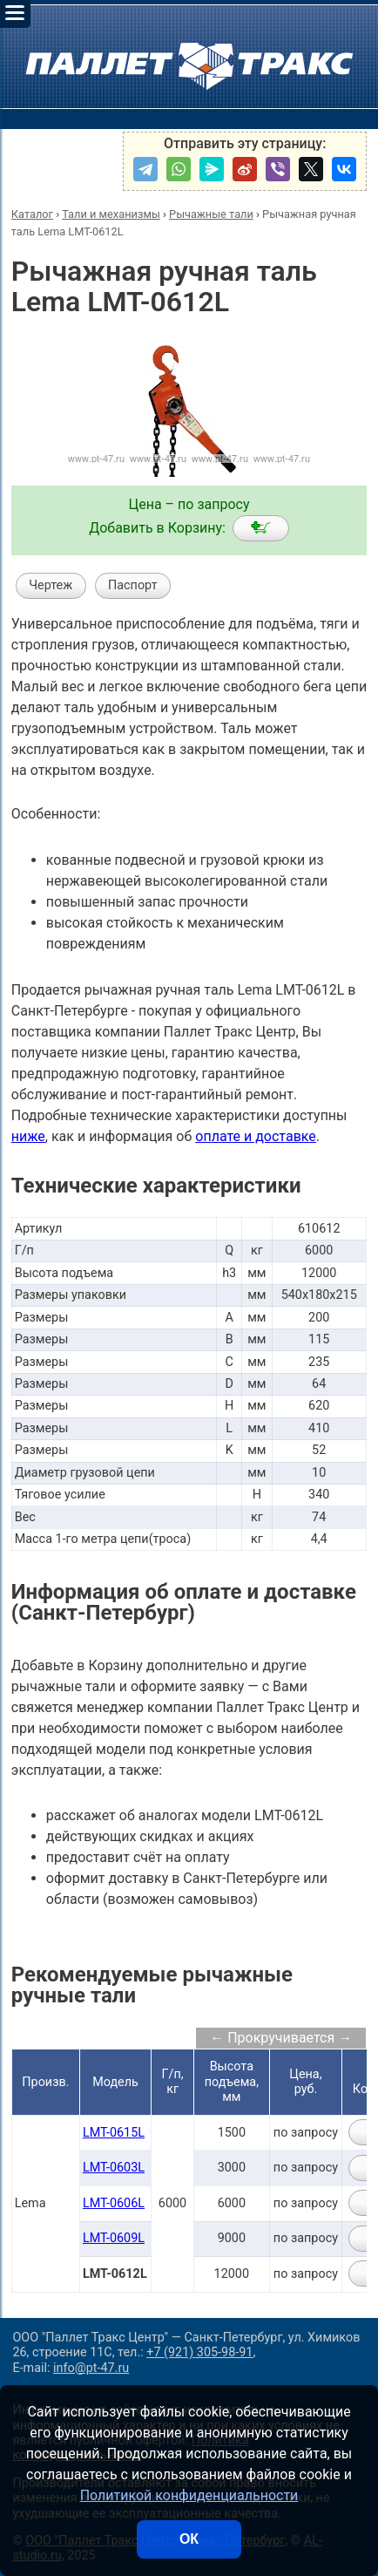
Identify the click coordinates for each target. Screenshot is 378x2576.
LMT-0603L (114, 2167)
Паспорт (133, 585)
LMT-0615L (114, 2132)
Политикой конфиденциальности (189, 2495)
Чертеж (50, 585)
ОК (189, 2539)
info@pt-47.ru (91, 2368)
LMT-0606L (114, 2203)
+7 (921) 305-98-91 (199, 2352)
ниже (28, 1136)
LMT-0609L (114, 2238)
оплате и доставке (255, 1136)
